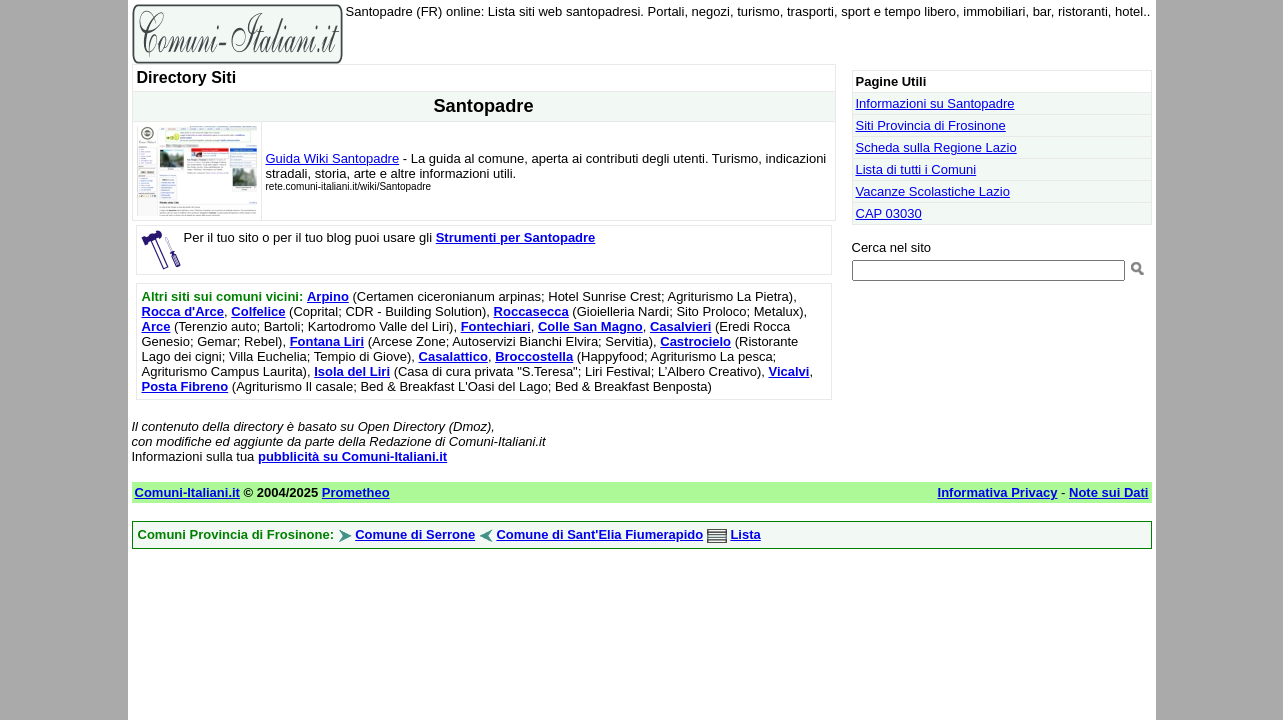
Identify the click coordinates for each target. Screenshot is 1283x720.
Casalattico (453, 356)
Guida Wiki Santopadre (333, 158)
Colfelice (258, 311)
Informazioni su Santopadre (935, 103)
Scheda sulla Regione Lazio (936, 147)
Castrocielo (695, 341)
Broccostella (534, 356)
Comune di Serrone (415, 534)
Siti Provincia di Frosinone (931, 125)
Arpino (328, 296)
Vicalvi (788, 371)
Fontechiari (496, 326)
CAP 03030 (889, 213)
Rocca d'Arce (183, 311)
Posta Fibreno (185, 386)
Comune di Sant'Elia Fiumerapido (599, 534)
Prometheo (356, 492)
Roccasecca (531, 311)
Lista (745, 534)
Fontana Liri (327, 341)
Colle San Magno (590, 326)
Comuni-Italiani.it (187, 492)
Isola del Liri (352, 371)
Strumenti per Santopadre (516, 237)
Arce (156, 326)
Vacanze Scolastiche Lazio (933, 191)
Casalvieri (680, 326)
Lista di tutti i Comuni (916, 169)
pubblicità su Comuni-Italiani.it (352, 456)
